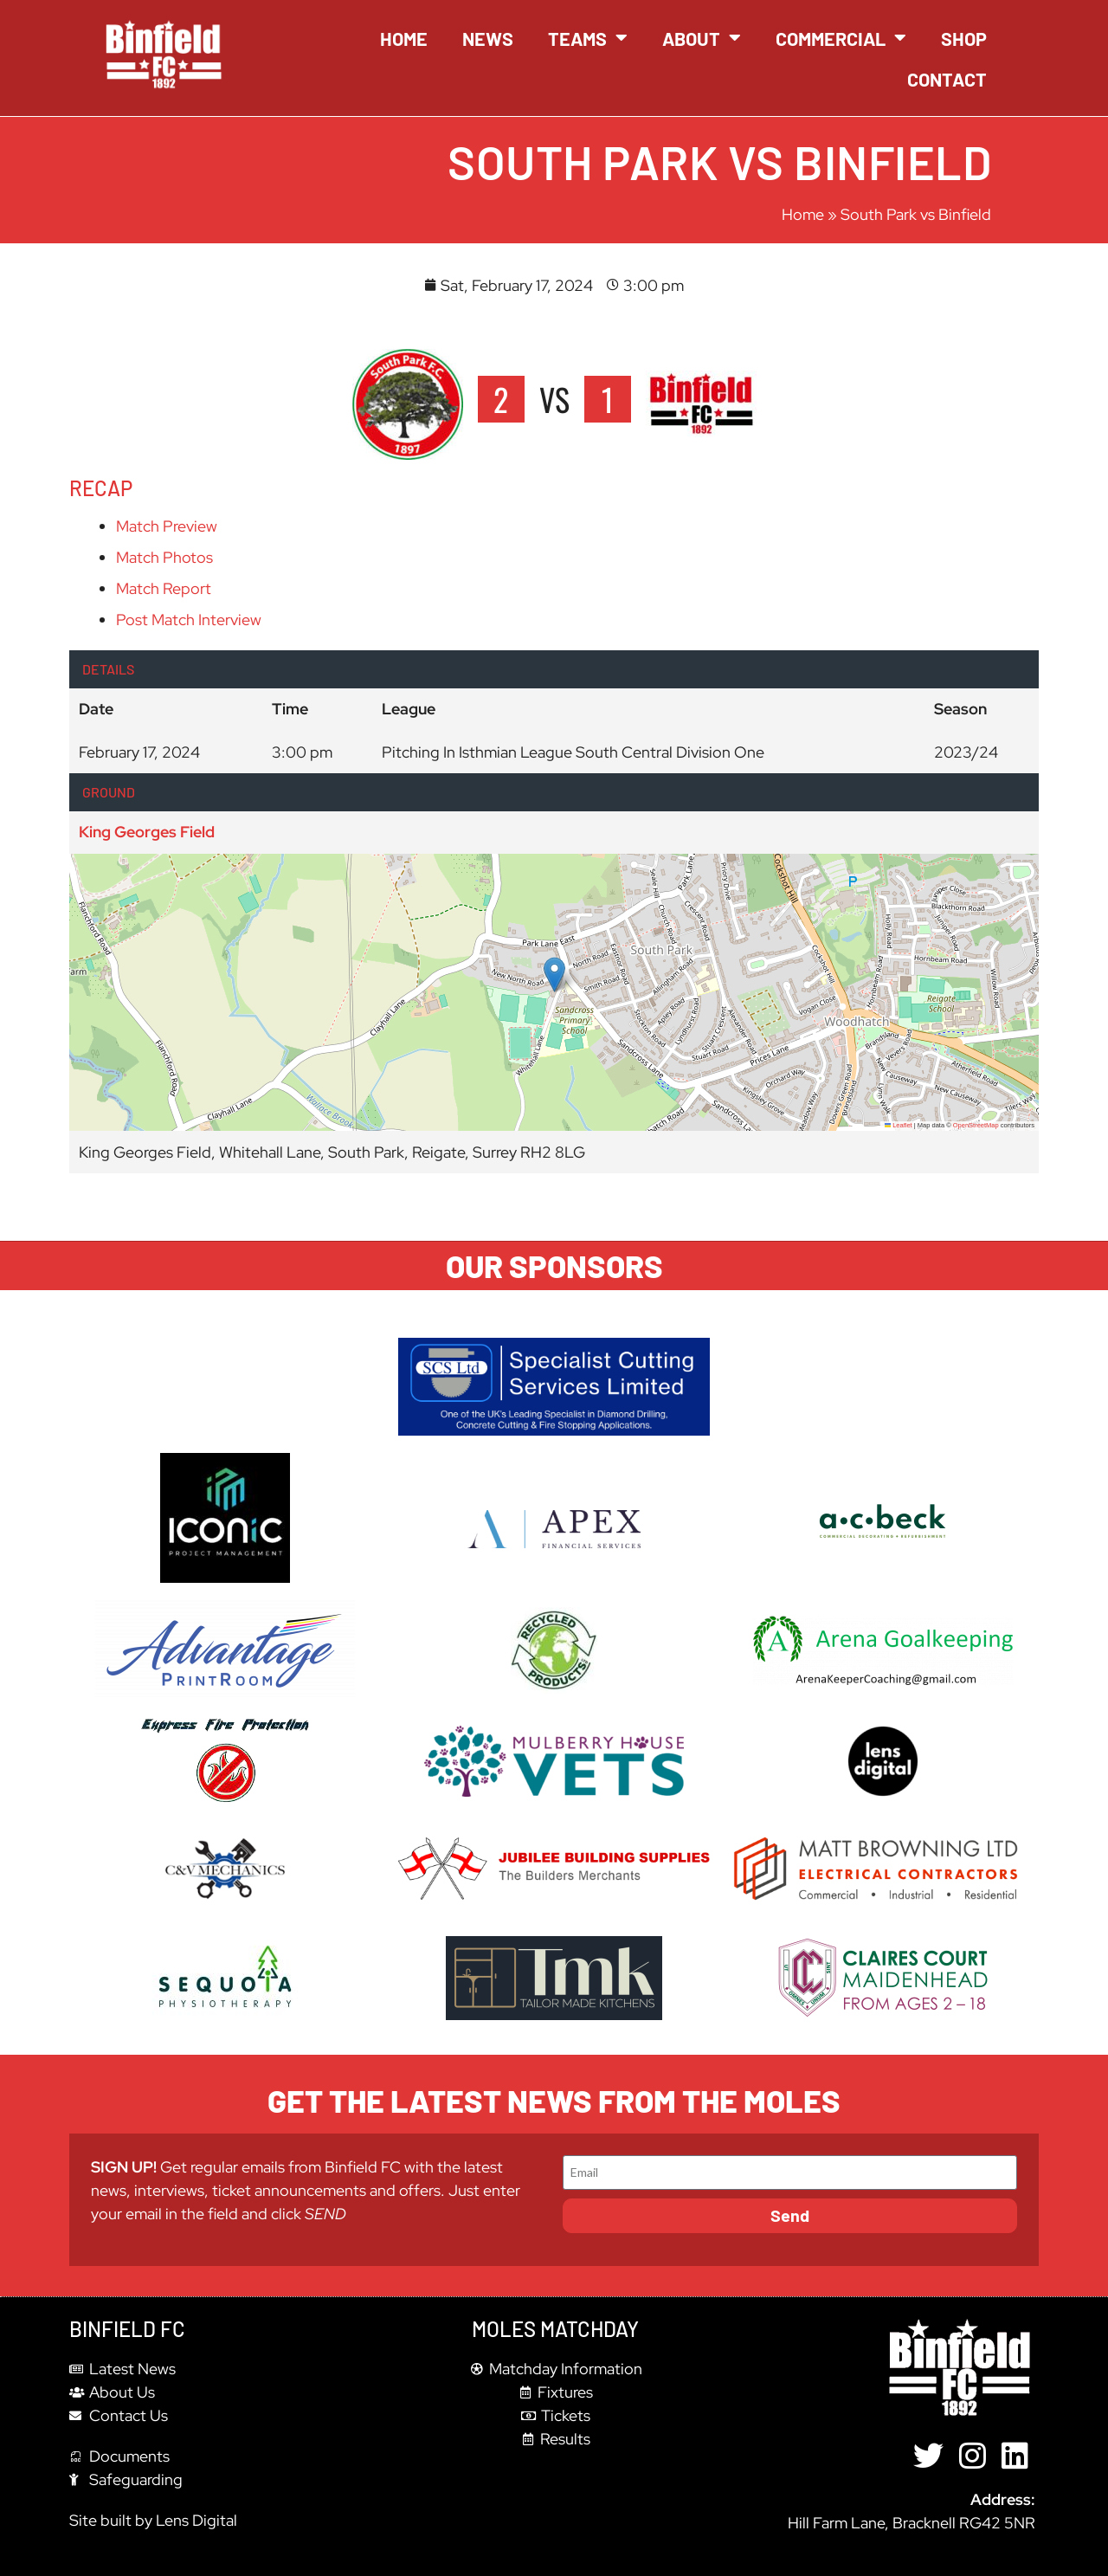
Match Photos (164, 557)
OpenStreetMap (976, 1125)
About (701, 38)
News (487, 38)
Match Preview (166, 526)
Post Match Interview (188, 619)
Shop (964, 38)
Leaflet (898, 1125)
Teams (588, 38)
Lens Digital (196, 2520)
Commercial (841, 38)
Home (404, 38)
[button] (554, 974)
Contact (947, 79)
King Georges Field (147, 832)
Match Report (163, 588)
